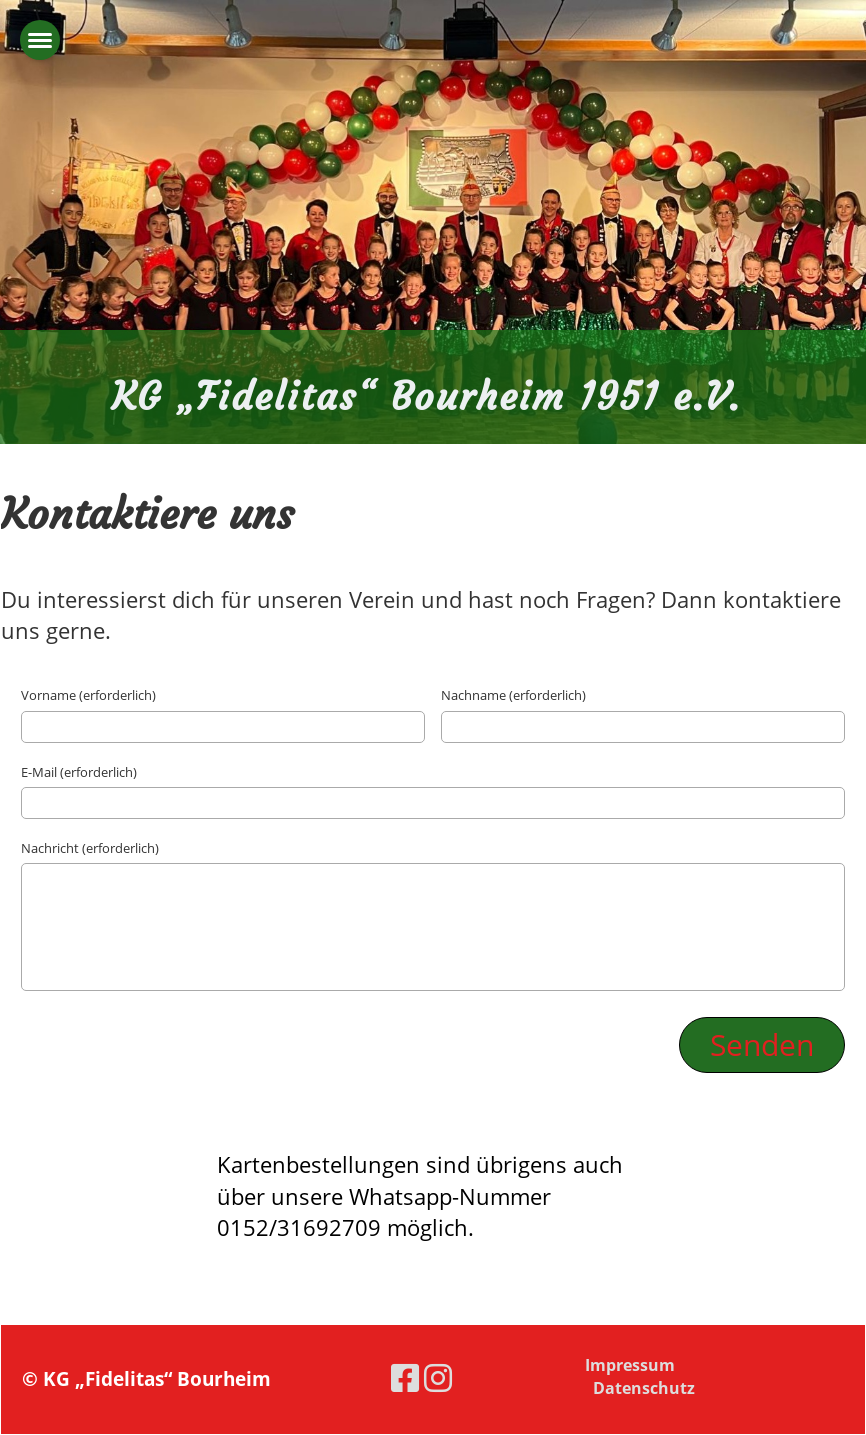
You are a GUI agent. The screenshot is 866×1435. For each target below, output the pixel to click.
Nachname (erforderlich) (513, 695)
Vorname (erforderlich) (88, 695)
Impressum (630, 1365)
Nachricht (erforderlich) (90, 848)
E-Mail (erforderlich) (79, 772)
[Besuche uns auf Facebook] (405, 1377)
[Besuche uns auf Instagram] (438, 1377)
